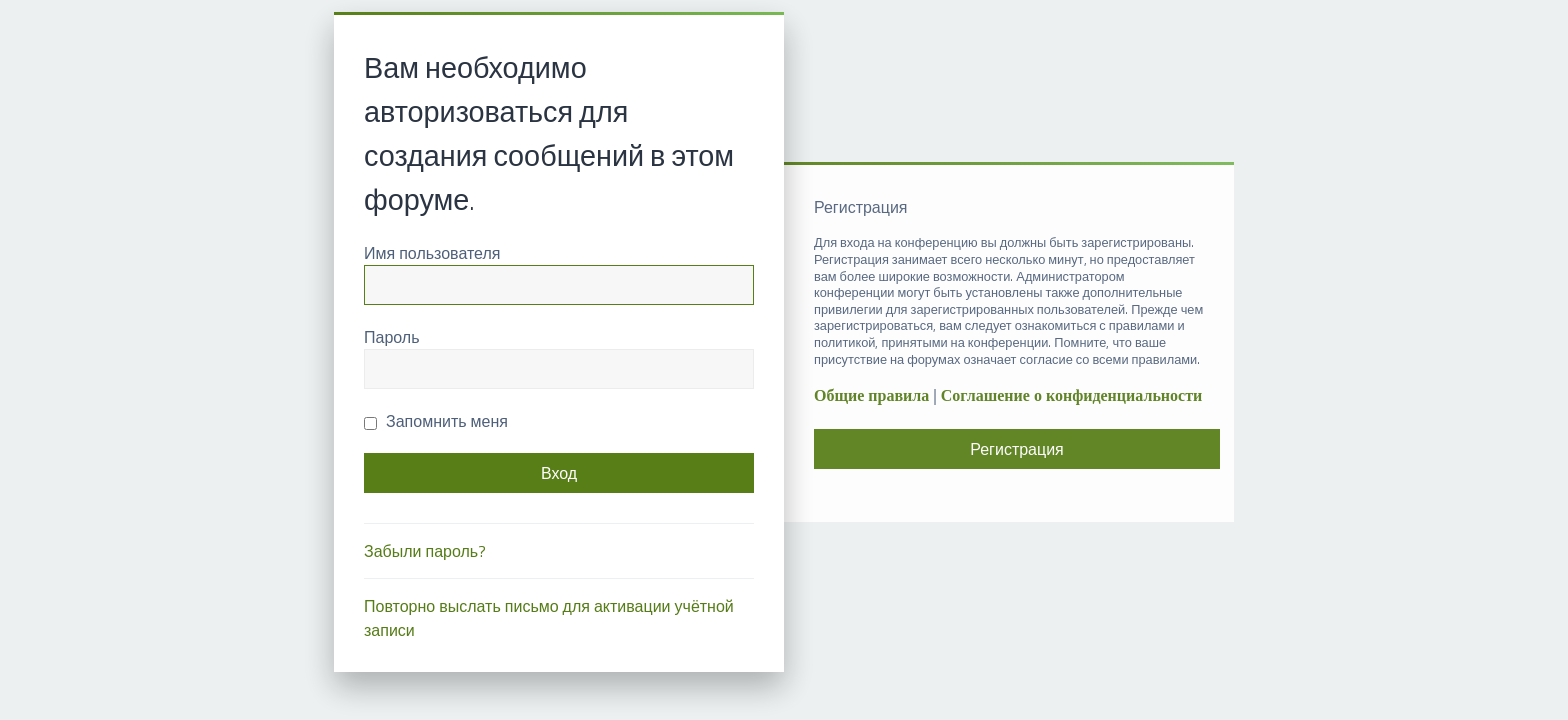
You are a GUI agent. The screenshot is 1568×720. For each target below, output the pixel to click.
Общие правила (871, 395)
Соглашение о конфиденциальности (1071, 395)
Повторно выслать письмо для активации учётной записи (549, 618)
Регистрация (1017, 449)
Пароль (392, 337)
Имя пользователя (432, 253)
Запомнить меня (436, 421)
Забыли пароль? (425, 551)
